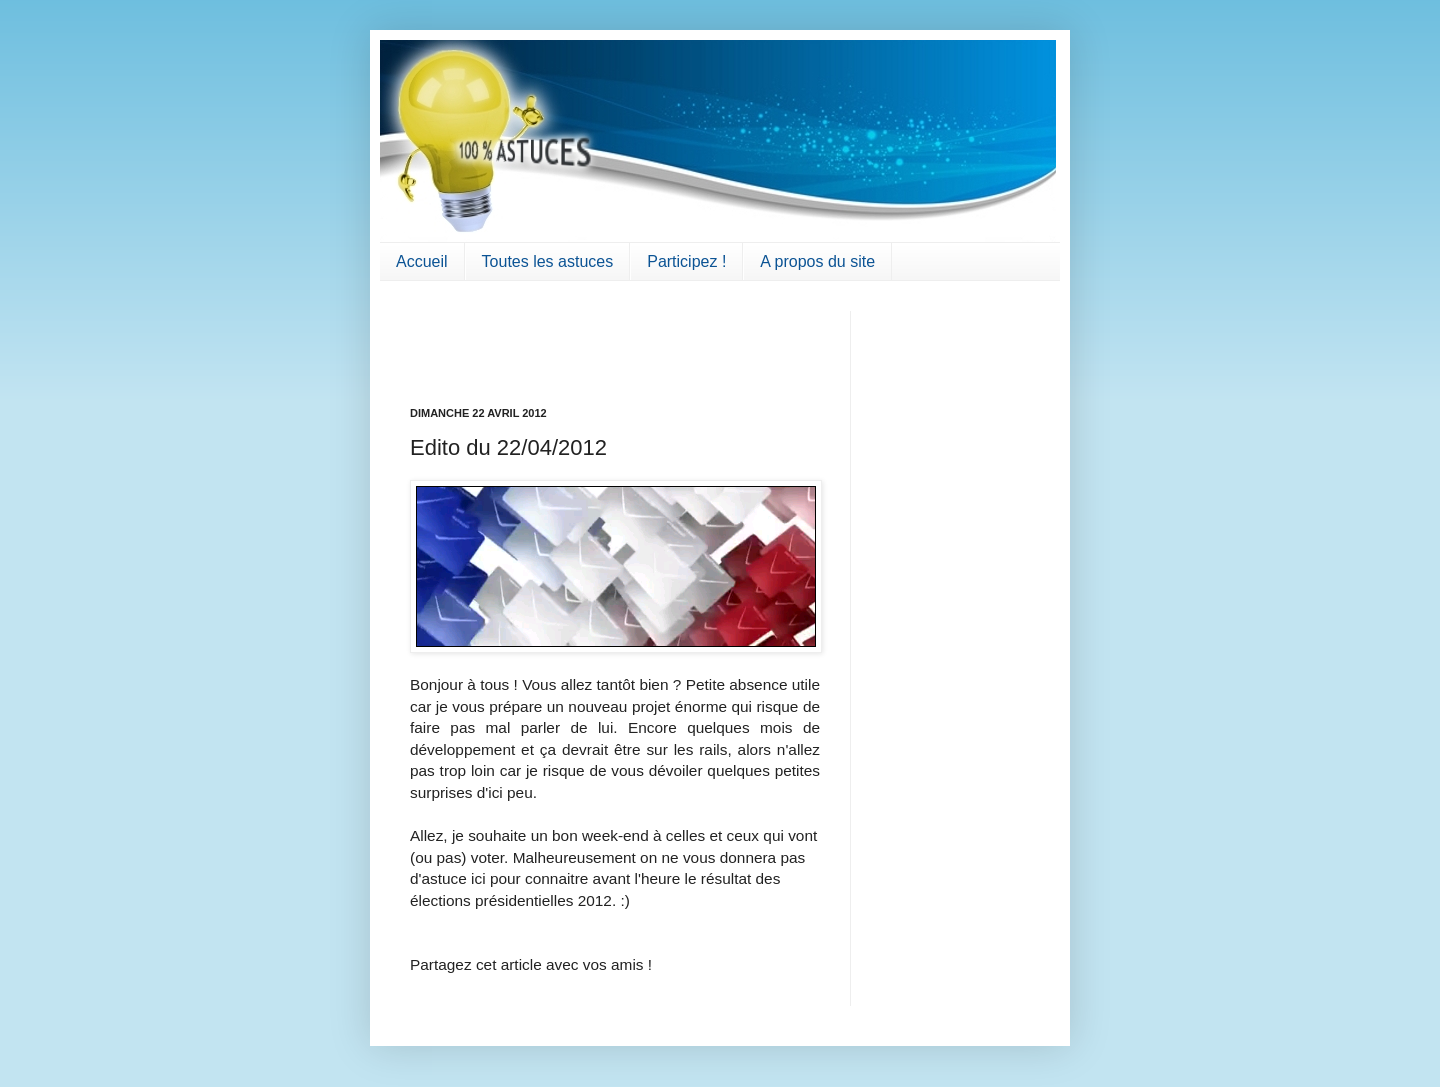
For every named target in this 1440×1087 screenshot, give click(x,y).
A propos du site (817, 261)
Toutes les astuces (548, 261)
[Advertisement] (527, 341)
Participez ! (686, 261)
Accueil (422, 261)
